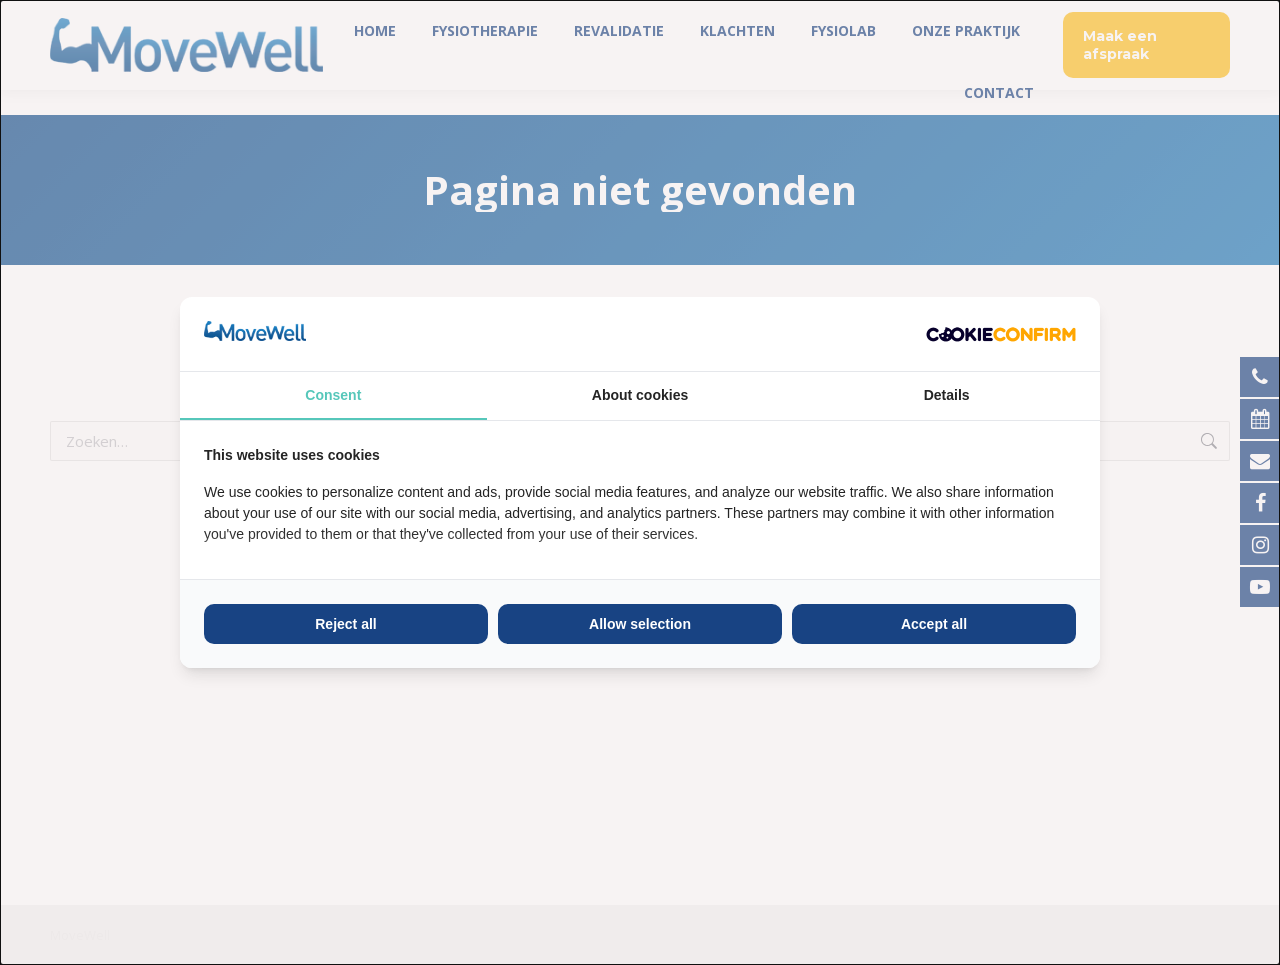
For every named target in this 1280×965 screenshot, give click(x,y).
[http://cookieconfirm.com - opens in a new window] (1001, 334)
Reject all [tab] (345, 624)
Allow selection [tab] (640, 624)
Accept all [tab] (934, 624)
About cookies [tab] (640, 395)
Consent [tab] (333, 395)
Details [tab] (947, 395)
